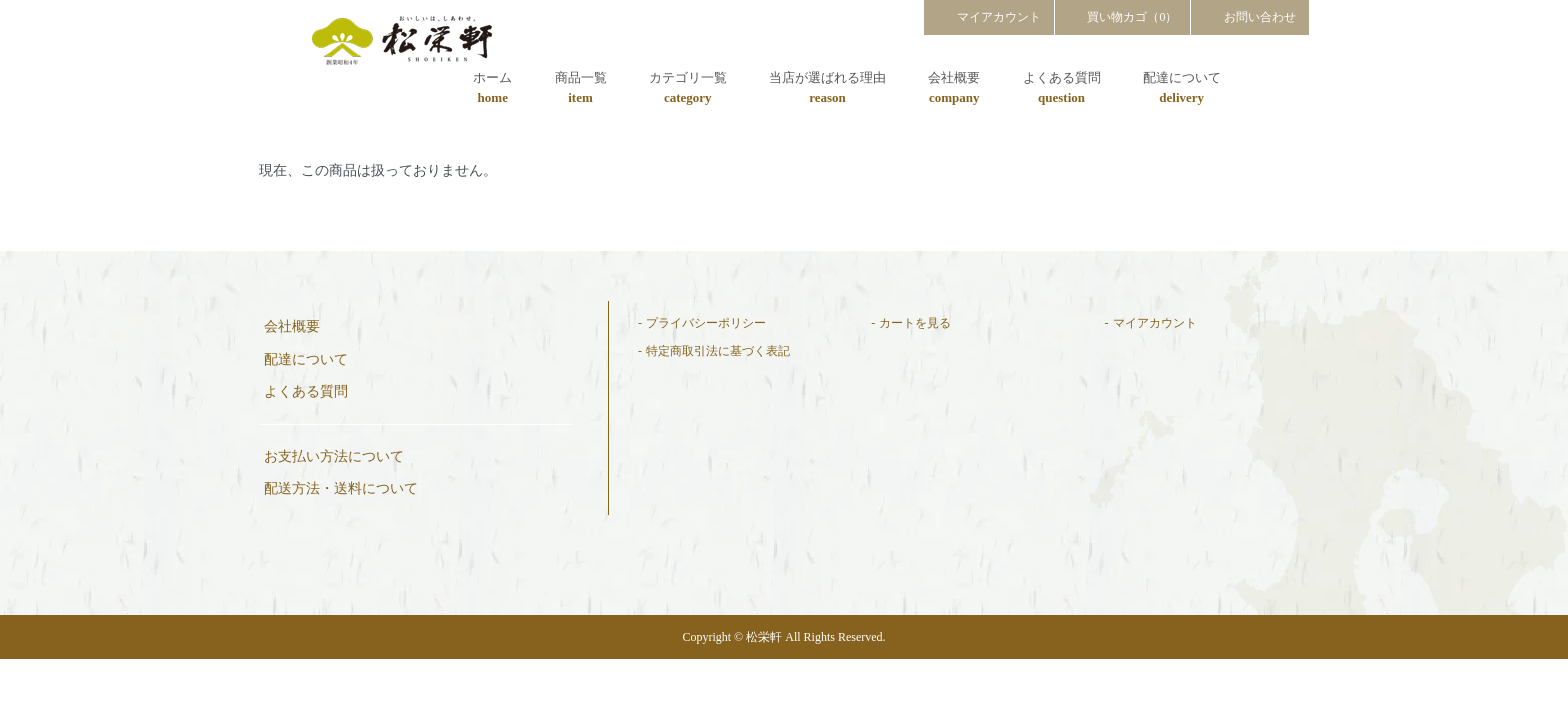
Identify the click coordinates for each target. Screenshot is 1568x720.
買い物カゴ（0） (1123, 16)
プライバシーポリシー (706, 323)
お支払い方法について (334, 456)
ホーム (492, 88)
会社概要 (954, 88)
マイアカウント (989, 16)
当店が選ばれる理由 (827, 88)
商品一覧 (581, 88)
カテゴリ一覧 (688, 88)
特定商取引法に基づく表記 (718, 351)
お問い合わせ (1250, 16)
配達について (1182, 88)
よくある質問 (1062, 88)
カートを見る (915, 323)
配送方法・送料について (341, 488)
